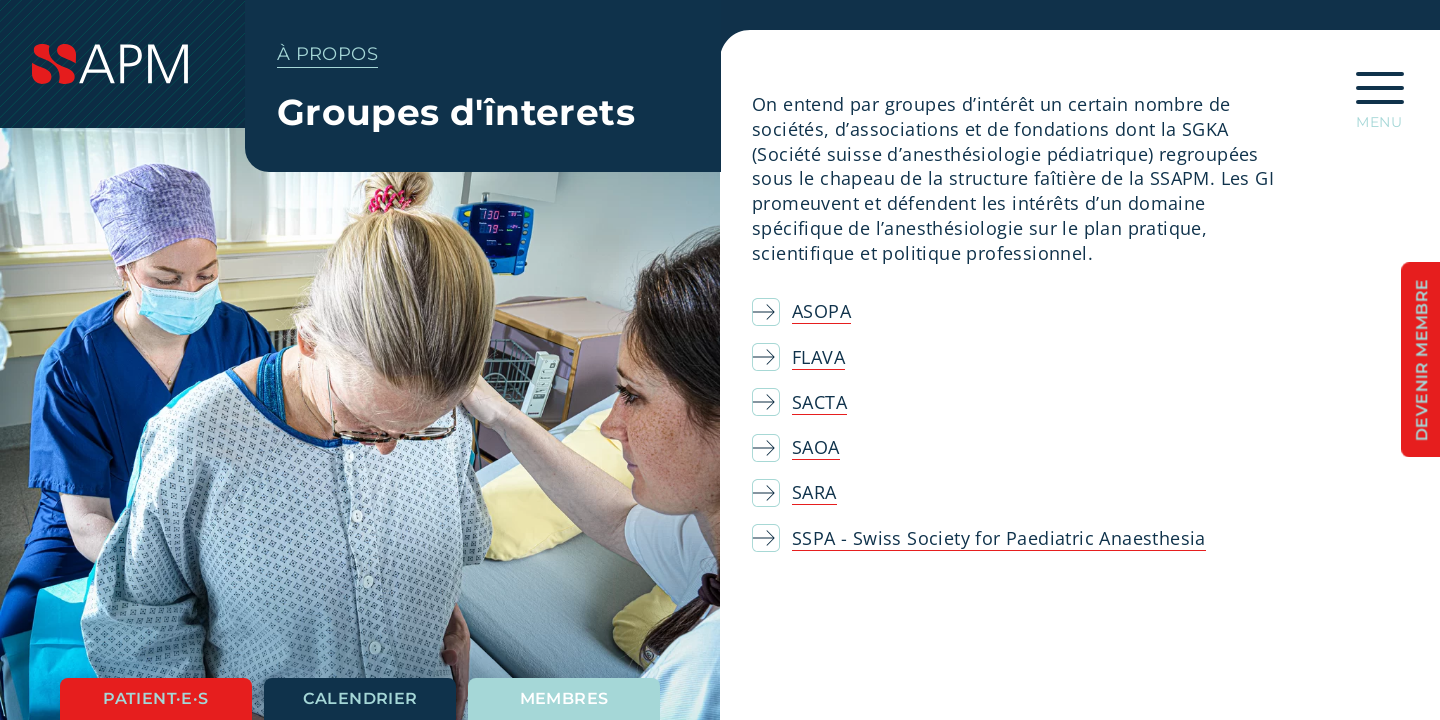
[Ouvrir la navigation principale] (1380, 94)
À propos (327, 54)
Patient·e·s (155, 698)
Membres (564, 698)
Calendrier (360, 698)
